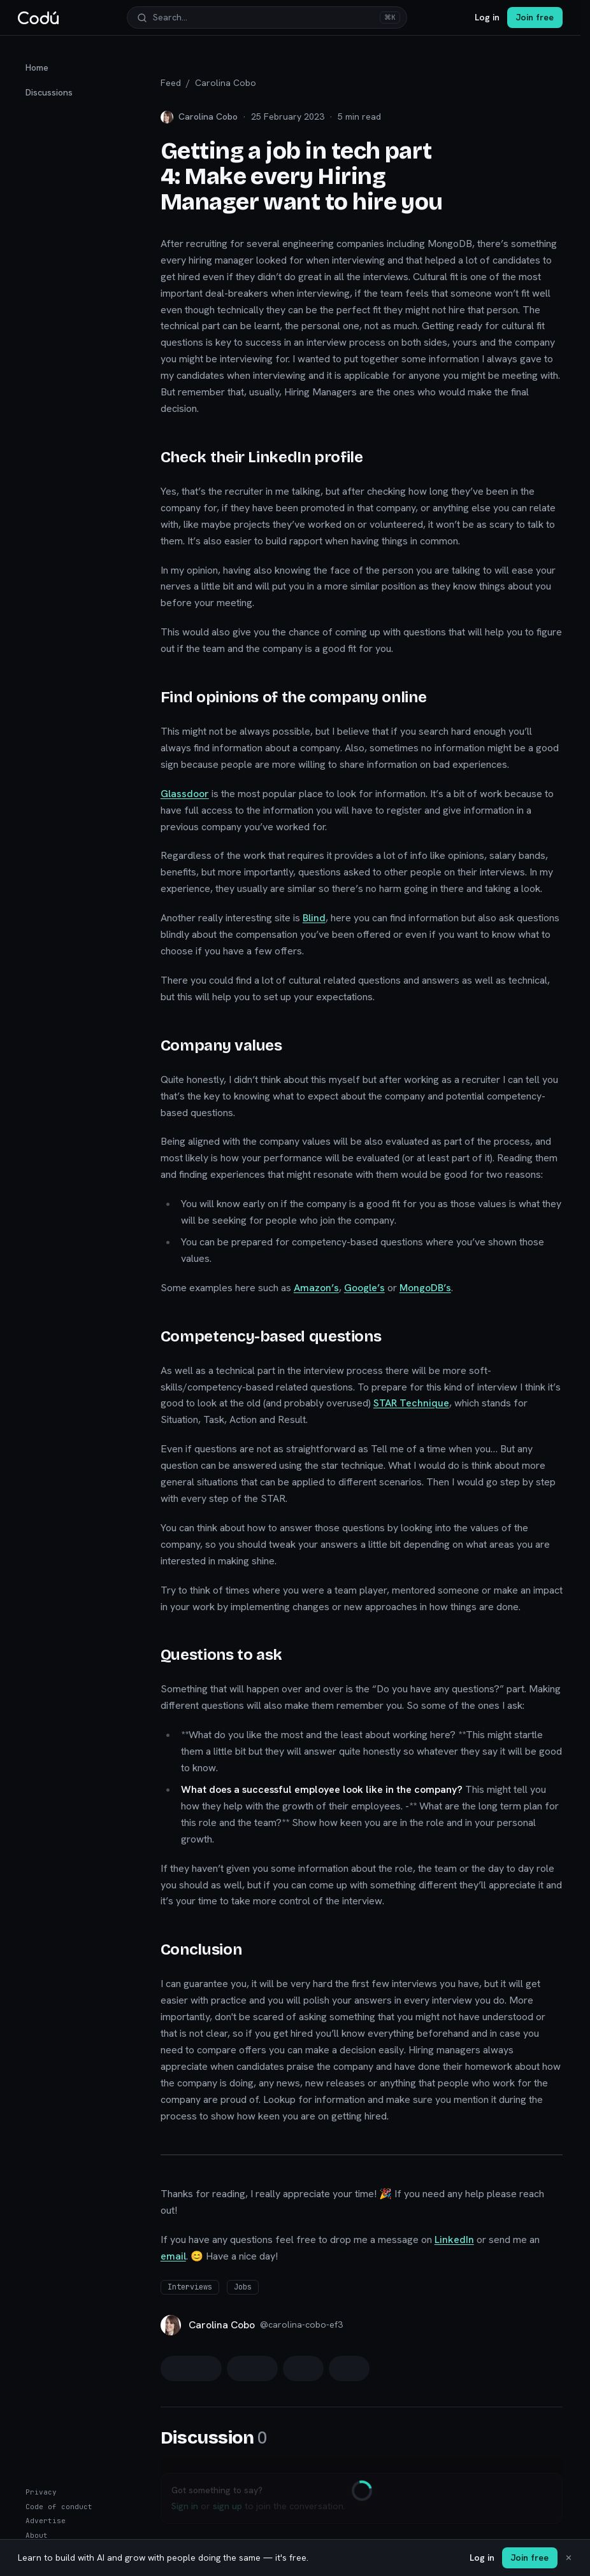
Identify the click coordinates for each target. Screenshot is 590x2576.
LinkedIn (454, 2239)
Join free (535, 17)
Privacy (41, 2492)
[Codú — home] (38, 17)
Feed (171, 82)
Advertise (45, 2520)
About (36, 2535)
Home (36, 67)
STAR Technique (411, 1403)
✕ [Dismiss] (568, 2557)
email (173, 2256)
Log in (487, 17)
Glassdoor (185, 793)
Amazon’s (316, 1287)
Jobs (243, 2287)
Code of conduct (58, 2506)
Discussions (49, 92)
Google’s (364, 1287)
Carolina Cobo (225, 82)
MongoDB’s (425, 1287)
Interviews (190, 2287)
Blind (314, 917)
